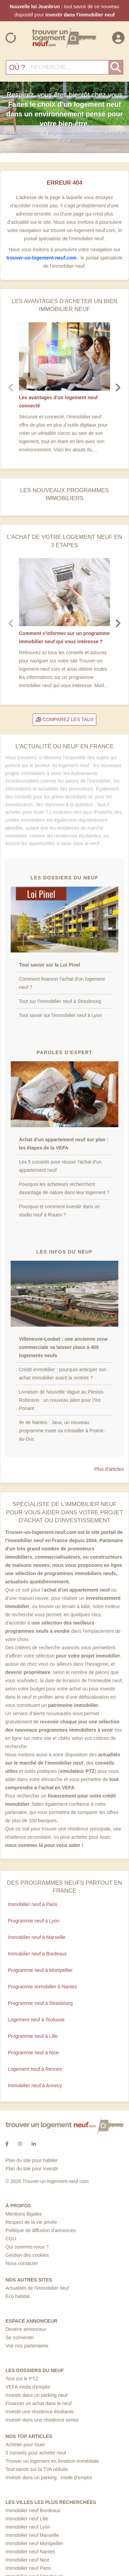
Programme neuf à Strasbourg (40, 2003)
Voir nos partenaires (27, 2345)
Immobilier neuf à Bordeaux (37, 1953)
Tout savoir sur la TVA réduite (37, 2469)
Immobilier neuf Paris (28, 2568)
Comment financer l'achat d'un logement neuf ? (62, 983)
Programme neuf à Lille (33, 2036)
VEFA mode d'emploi (28, 2387)
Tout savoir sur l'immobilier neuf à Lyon (60, 1015)
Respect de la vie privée (31, 2222)
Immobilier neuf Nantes (30, 2551)
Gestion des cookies (27, 2255)
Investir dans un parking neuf (36, 2395)
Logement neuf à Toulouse (36, 2019)
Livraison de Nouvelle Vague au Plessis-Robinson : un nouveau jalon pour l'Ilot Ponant (62, 1400)
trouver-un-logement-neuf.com (42, 258)
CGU (11, 2238)
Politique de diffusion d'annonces (41, 2230)
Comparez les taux (64, 719)
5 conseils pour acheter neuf (36, 2453)
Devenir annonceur (26, 2329)
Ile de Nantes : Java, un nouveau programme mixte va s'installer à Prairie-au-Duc (62, 1431)
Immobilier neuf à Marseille (36, 1937)
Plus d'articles (109, 1469)
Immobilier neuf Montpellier (34, 2543)
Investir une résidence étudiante (40, 2411)
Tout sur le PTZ (22, 2378)
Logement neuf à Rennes (35, 2069)
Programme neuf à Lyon (34, 1921)
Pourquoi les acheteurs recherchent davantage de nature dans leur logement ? (64, 1188)
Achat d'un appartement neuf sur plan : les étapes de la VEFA (63, 1144)
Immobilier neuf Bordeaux (33, 2510)
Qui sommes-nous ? (27, 2247)
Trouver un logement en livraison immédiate (52, 2461)
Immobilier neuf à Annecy (35, 2085)
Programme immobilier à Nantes (42, 1986)
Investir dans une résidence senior (42, 2420)
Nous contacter (22, 2263)
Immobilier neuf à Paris (32, 1904)
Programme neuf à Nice (33, 2052)
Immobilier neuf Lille (27, 2518)
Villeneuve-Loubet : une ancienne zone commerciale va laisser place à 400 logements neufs (63, 1347)
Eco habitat (18, 2296)
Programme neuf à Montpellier (40, 1970)
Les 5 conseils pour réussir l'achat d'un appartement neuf (60, 1166)
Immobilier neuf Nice (28, 2560)
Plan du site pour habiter (32, 2160)
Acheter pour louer (25, 2444)
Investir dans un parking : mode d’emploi (49, 2477)
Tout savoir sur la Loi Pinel (49, 965)
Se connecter (20, 2337)
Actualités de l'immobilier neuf (37, 2288)
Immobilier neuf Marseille (32, 2535)
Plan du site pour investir (32, 2168)
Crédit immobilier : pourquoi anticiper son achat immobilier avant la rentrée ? (62, 1374)
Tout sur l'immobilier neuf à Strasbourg (60, 1001)
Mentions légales (24, 2214)
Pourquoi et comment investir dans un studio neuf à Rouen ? (59, 1210)
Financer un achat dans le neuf (39, 2403)
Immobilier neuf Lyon (28, 2527)
